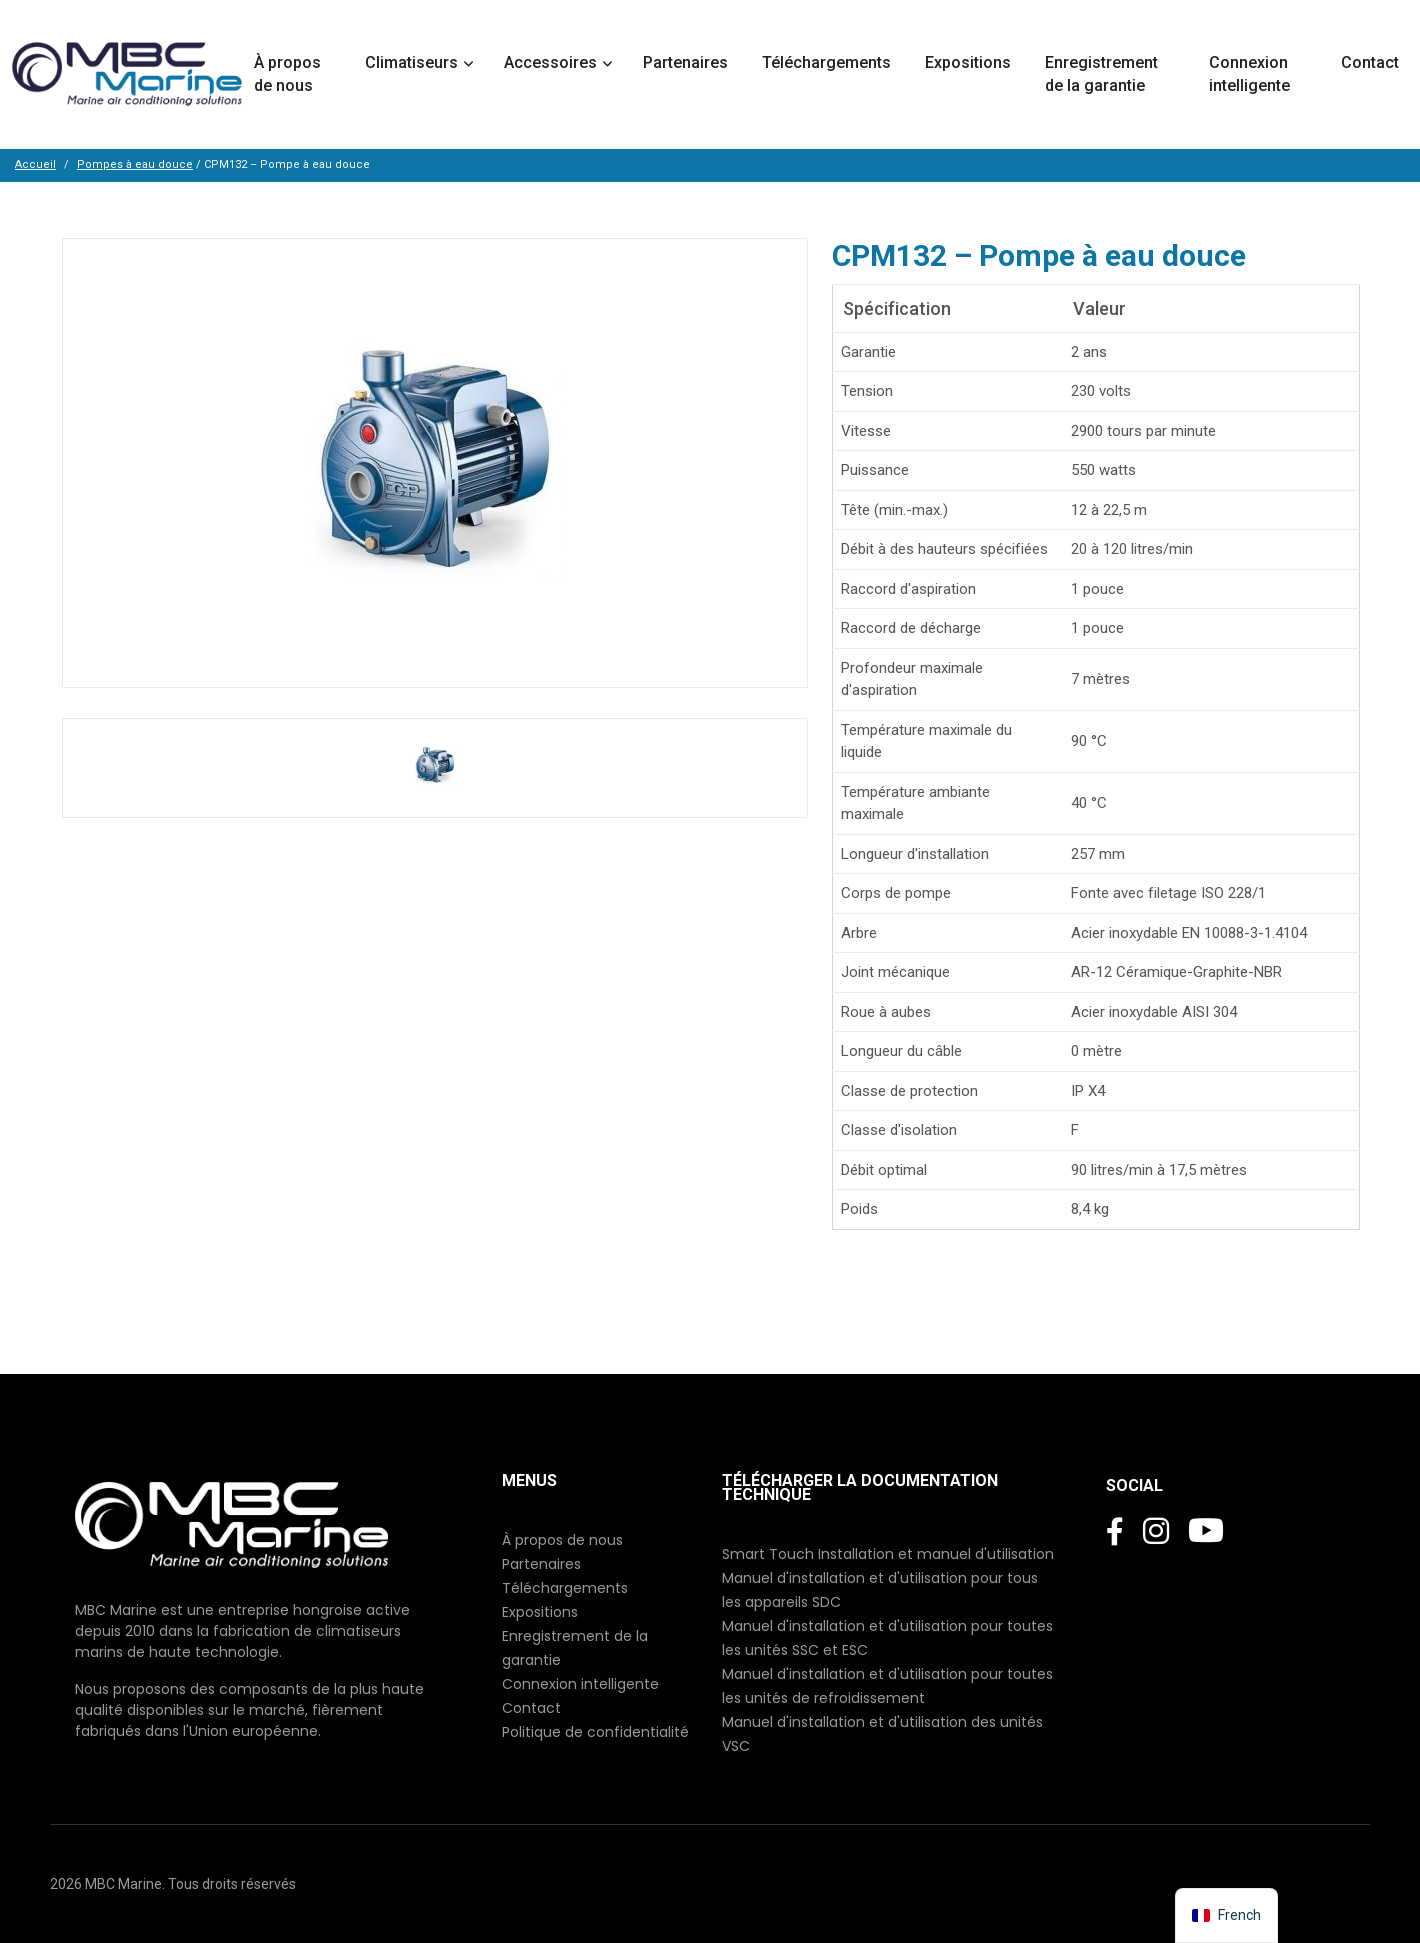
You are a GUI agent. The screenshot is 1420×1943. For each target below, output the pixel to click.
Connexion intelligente (1251, 74)
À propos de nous (287, 74)
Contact (1372, 62)
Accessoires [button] (550, 62)
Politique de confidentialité (595, 1732)
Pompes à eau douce (135, 164)
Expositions (970, 62)
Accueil (35, 164)
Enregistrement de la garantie (1101, 74)
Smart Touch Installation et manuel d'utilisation (888, 1554)
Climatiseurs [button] (411, 62)
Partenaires (687, 62)
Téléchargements (828, 62)
